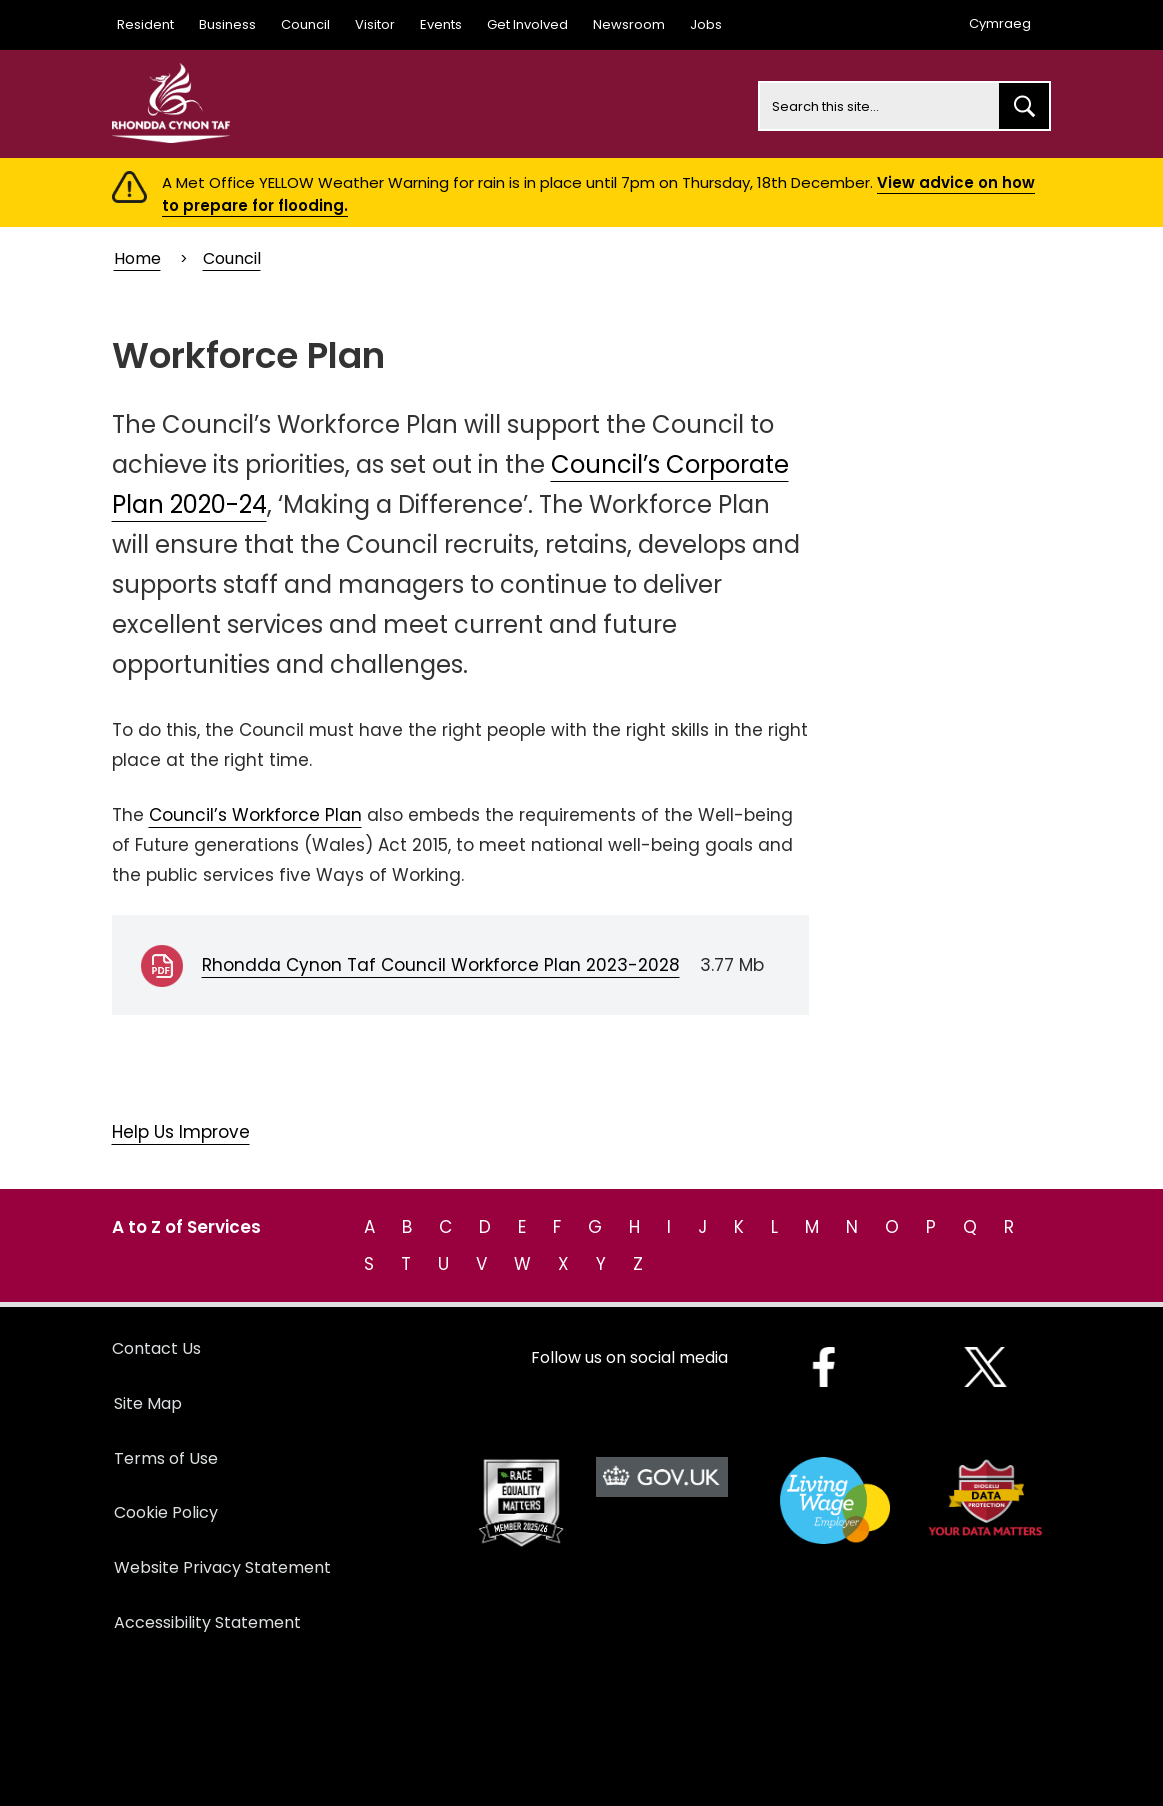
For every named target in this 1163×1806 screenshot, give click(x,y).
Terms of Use (166, 1458)
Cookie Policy (166, 1512)
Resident (145, 24)
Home (137, 258)
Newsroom (629, 24)
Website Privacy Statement (222, 1567)
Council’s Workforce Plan (255, 815)
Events (441, 24)
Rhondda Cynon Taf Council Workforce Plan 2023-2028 (441, 965)
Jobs (706, 24)
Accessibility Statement (207, 1622)
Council (305, 24)
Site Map (148, 1403)
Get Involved (527, 24)
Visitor (375, 24)
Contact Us (156, 1348)
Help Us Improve (181, 1132)
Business (227, 24)
